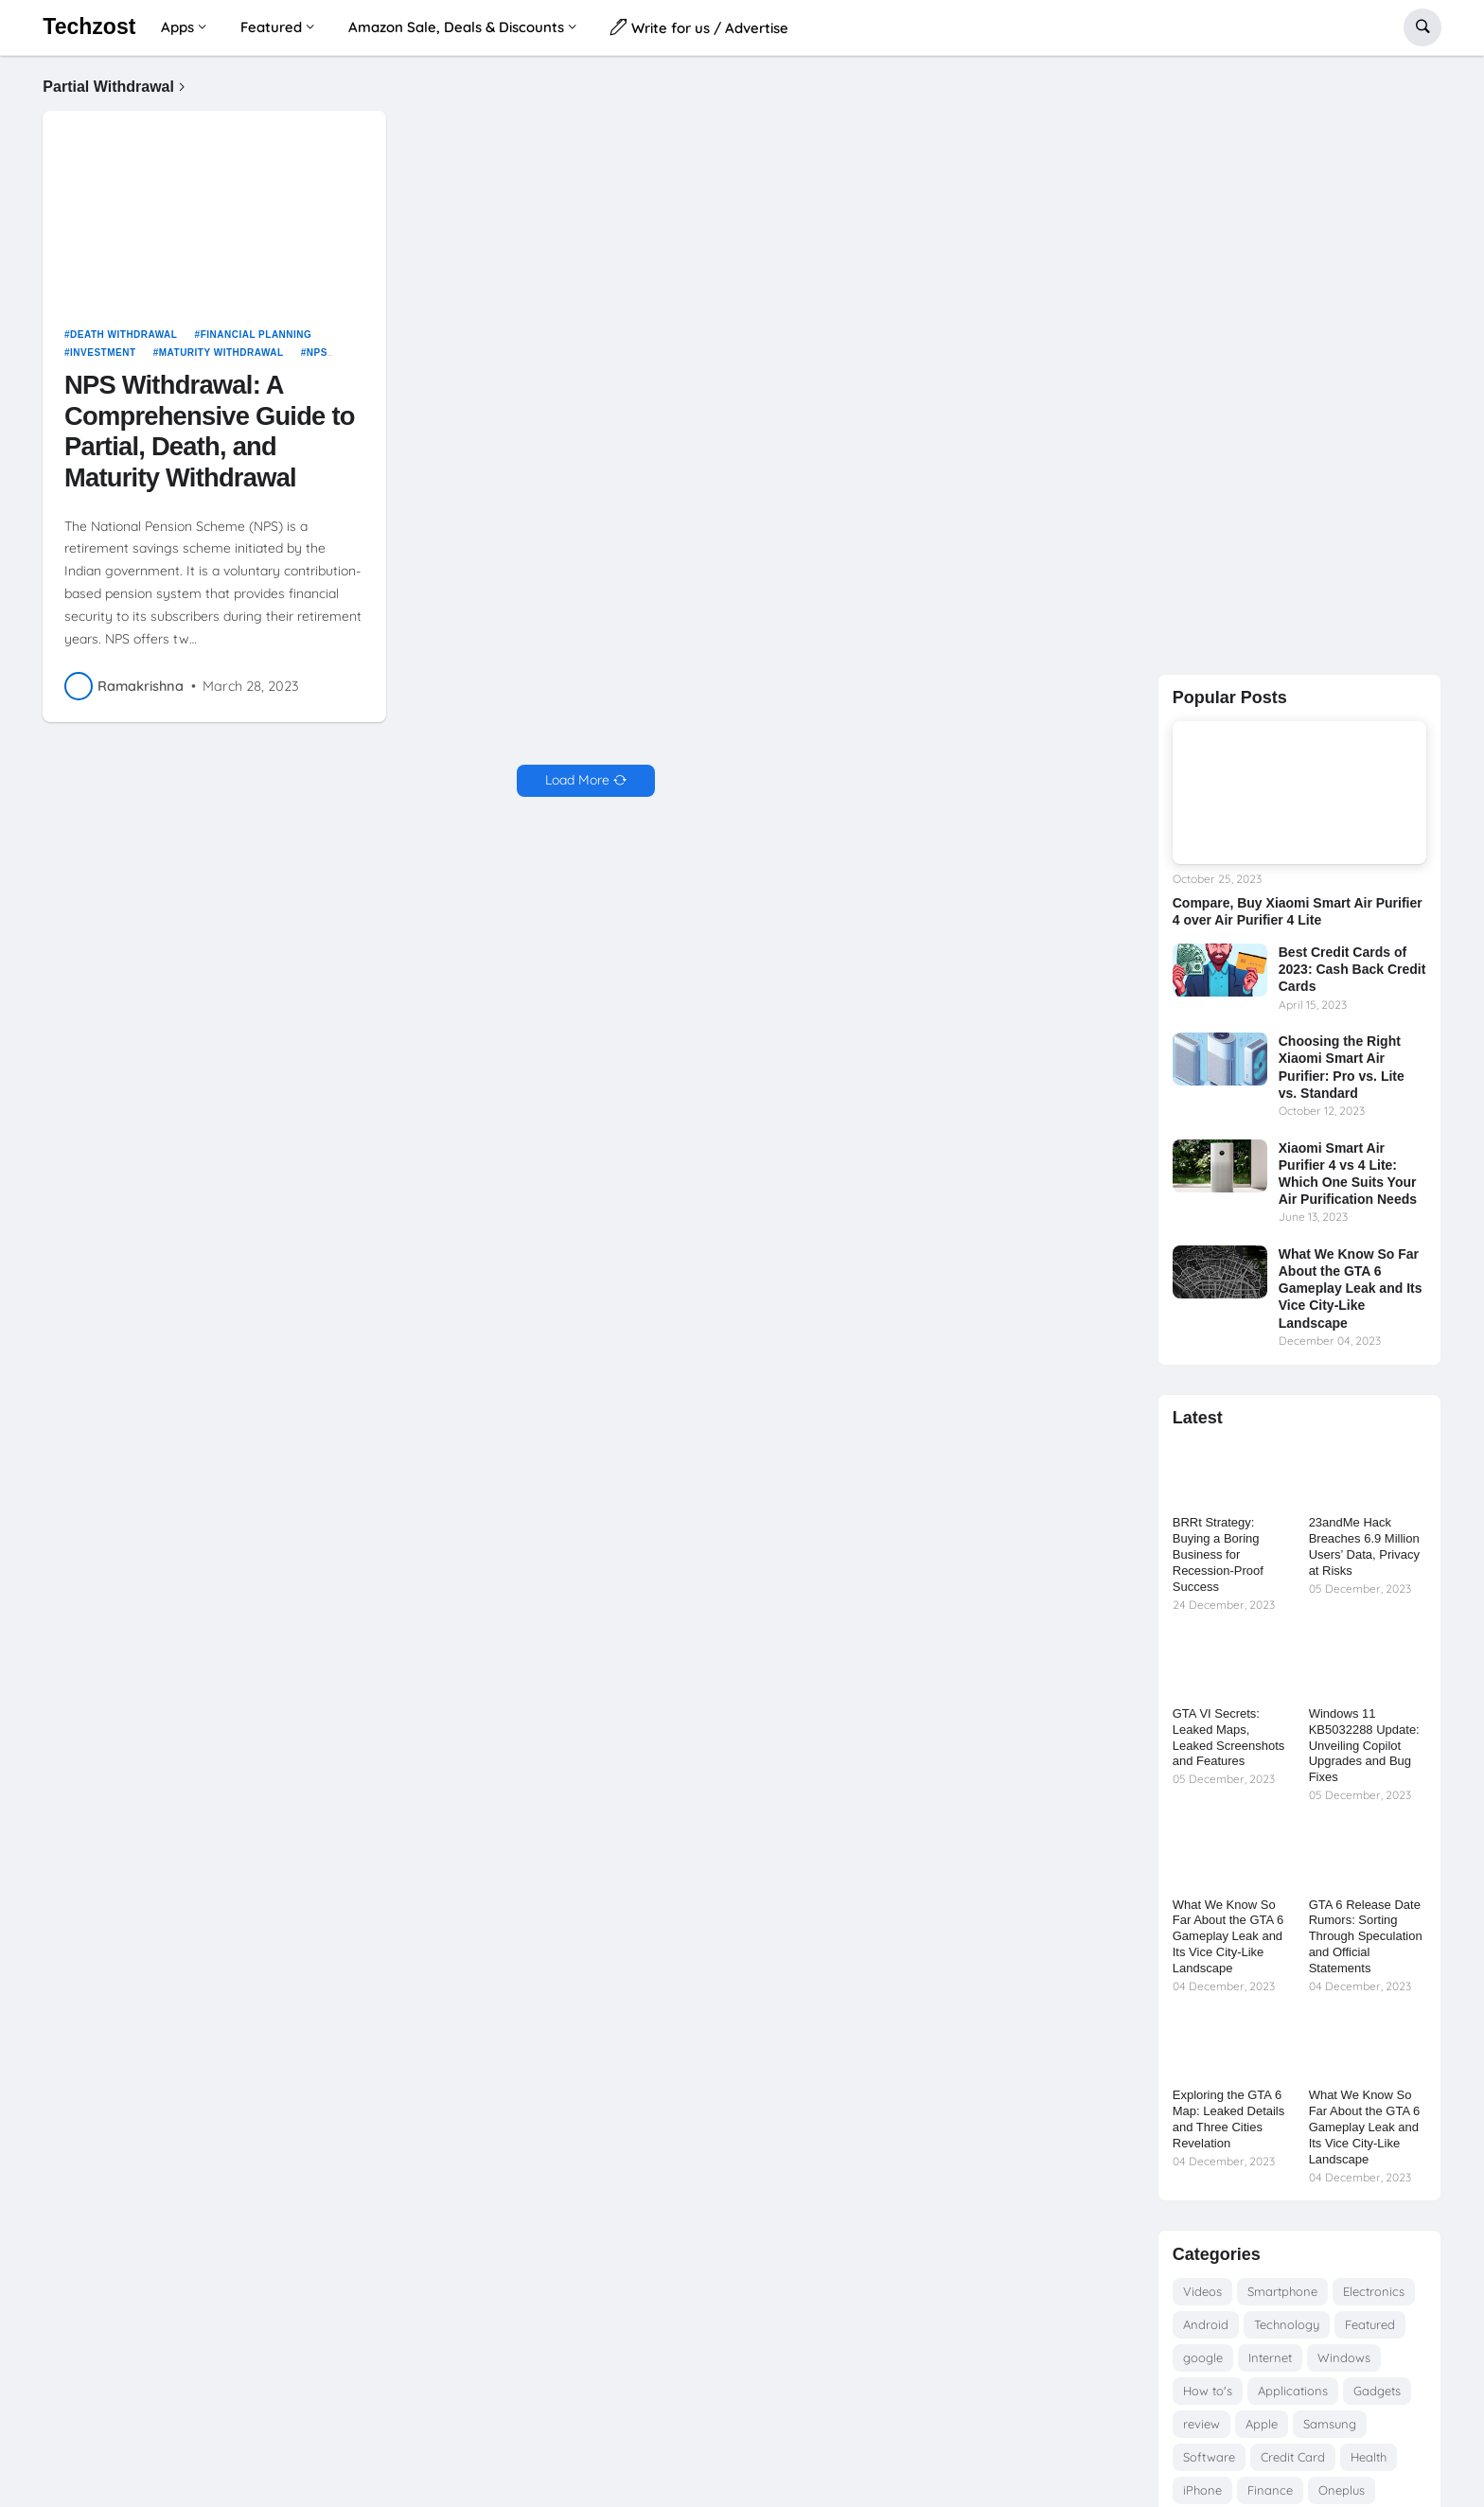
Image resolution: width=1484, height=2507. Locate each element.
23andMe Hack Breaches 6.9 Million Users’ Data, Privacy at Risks (1364, 1546)
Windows (1343, 2357)
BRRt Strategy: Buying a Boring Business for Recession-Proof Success (1218, 1554)
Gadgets (1377, 2390)
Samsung (1329, 2423)
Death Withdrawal (123, 341)
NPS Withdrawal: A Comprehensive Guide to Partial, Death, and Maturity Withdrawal (209, 438)
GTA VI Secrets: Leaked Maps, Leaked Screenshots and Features (1229, 1737)
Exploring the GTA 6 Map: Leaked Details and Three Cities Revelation (1229, 2119)
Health (1369, 2456)
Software (1209, 2456)
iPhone (1202, 2490)
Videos (1202, 2291)
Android (1205, 2324)
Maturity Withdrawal (221, 360)
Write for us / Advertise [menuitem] (699, 27)
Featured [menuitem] (271, 27)
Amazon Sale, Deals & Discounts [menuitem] (456, 27)
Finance (1270, 2490)
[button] (1422, 27)
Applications (1293, 2390)
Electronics (1373, 2291)
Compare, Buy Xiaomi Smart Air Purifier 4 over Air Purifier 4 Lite (1297, 911)
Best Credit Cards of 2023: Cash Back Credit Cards (1352, 969)
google (1203, 2357)
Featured (1370, 2324)
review (1201, 2423)
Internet (1270, 2357)
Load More (577, 787)
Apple (1262, 2423)
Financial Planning (256, 341)
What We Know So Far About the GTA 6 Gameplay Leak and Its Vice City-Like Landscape (1350, 1288)
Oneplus (1341, 2490)
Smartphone (1282, 2291)
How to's (1207, 2390)
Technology (1286, 2324)
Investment (102, 360)
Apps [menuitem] (177, 27)
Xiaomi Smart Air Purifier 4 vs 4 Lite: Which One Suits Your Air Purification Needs (1348, 1174)
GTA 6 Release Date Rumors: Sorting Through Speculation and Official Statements (1365, 1937)
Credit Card (1293, 2456)
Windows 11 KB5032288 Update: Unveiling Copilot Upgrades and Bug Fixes (1364, 1745)
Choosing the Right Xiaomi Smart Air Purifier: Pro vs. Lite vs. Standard (1341, 1067)
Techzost (89, 26)
